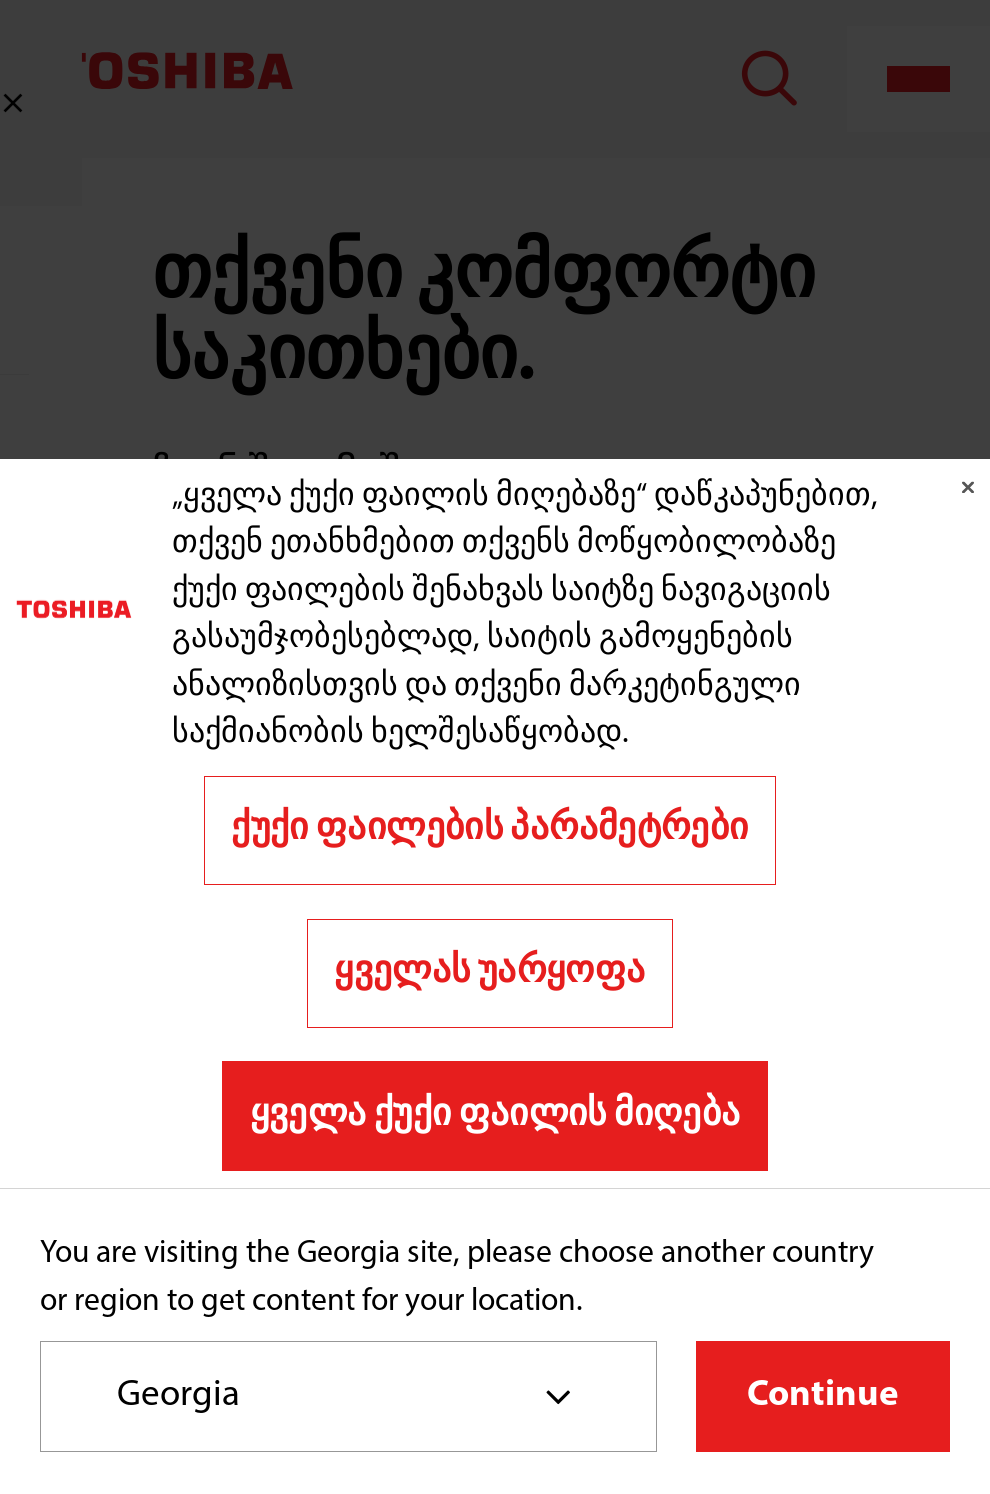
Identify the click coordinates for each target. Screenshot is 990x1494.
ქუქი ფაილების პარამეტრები (489, 829)
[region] (495, 823)
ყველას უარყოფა (489, 972)
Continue (823, 1395)
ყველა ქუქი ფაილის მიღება (495, 1115)
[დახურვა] (968, 487)
